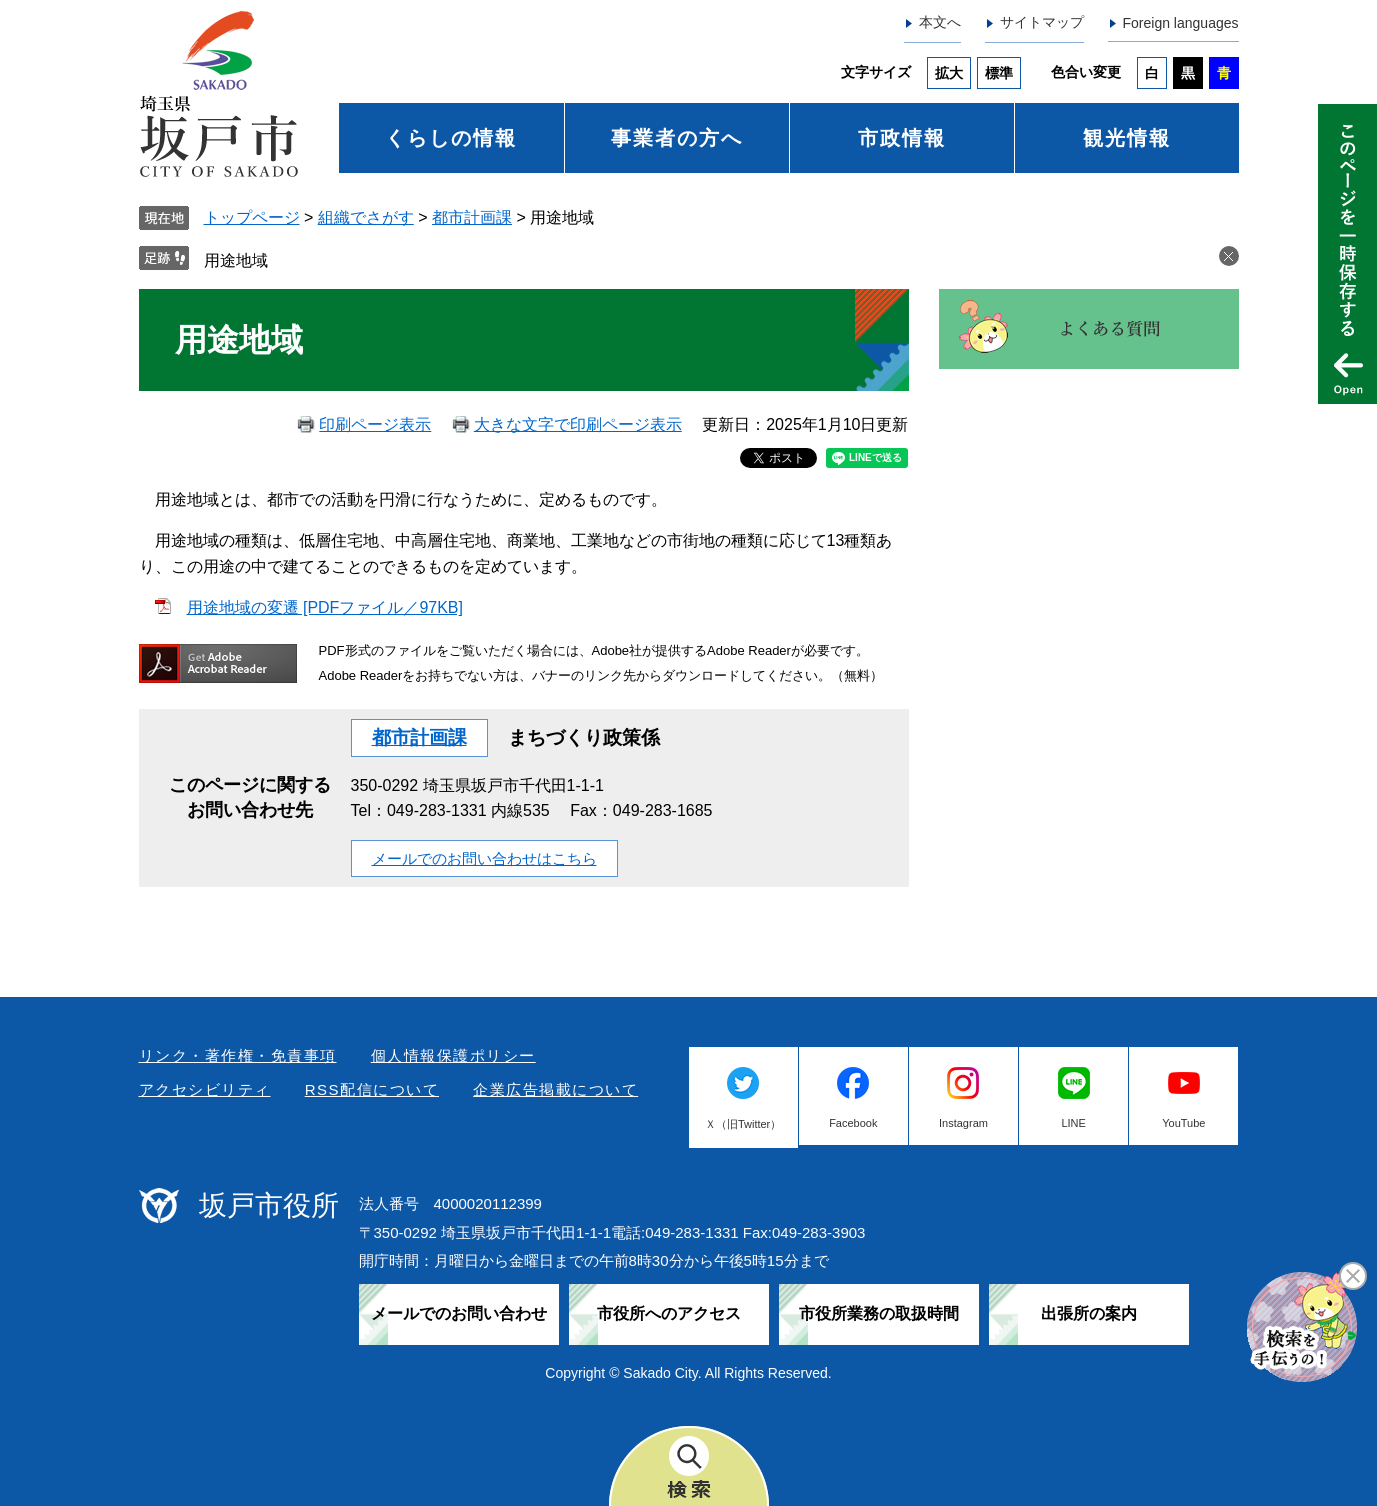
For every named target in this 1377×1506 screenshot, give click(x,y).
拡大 (949, 73)
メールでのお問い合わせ (459, 1313)
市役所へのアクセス (669, 1313)
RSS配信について (372, 1089)
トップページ (252, 217)
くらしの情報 (451, 138)
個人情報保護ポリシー (453, 1055)
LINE (1073, 1123)
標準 (999, 73)
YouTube (1183, 1123)
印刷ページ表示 (375, 424)
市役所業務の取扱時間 (879, 1313)
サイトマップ (1042, 22)
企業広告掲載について (555, 1089)
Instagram (963, 1123)
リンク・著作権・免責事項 (238, 1055)
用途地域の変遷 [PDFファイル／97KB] (325, 607)
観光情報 (1127, 138)
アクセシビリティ (205, 1089)
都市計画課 (472, 217)
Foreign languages (1181, 23)
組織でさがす (366, 217)
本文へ (940, 22)
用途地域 (236, 260)
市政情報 (902, 138)
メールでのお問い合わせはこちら (484, 858)
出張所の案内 (1089, 1313)
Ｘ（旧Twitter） (743, 1124)
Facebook (853, 1123)
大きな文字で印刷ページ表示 (578, 424)
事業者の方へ (677, 138)
